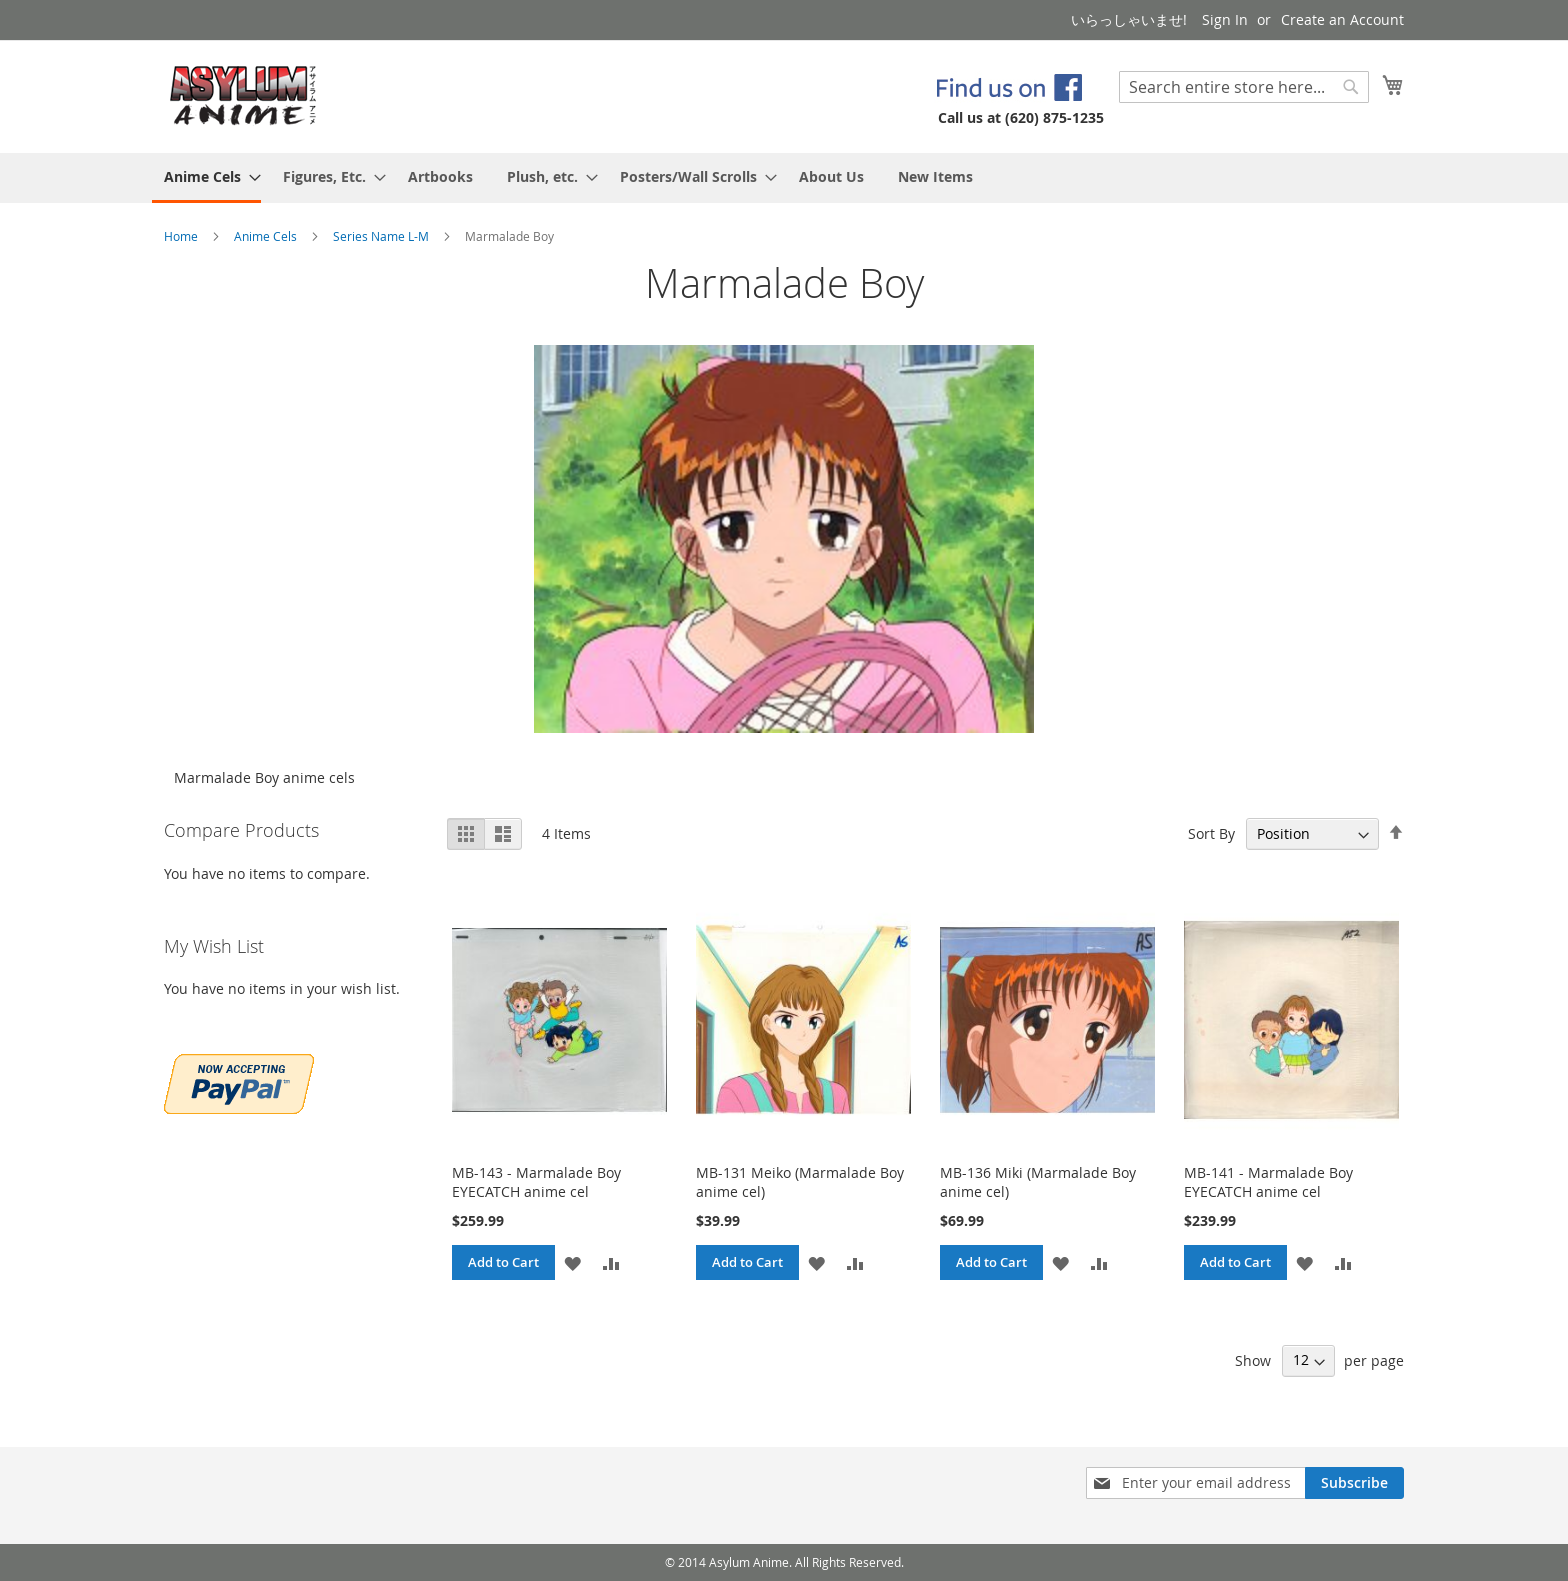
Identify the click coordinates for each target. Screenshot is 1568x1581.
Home (182, 236)
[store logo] (243, 95)
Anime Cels (267, 236)
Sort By (1211, 833)
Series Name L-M (382, 236)
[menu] (784, 178)
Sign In (1225, 19)
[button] (572, 1262)
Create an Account (1342, 19)
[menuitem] (206, 178)
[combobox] (1244, 87)
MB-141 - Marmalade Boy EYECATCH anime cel (1268, 1182)
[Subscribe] (1354, 1483)
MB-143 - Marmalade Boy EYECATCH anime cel (536, 1182)
